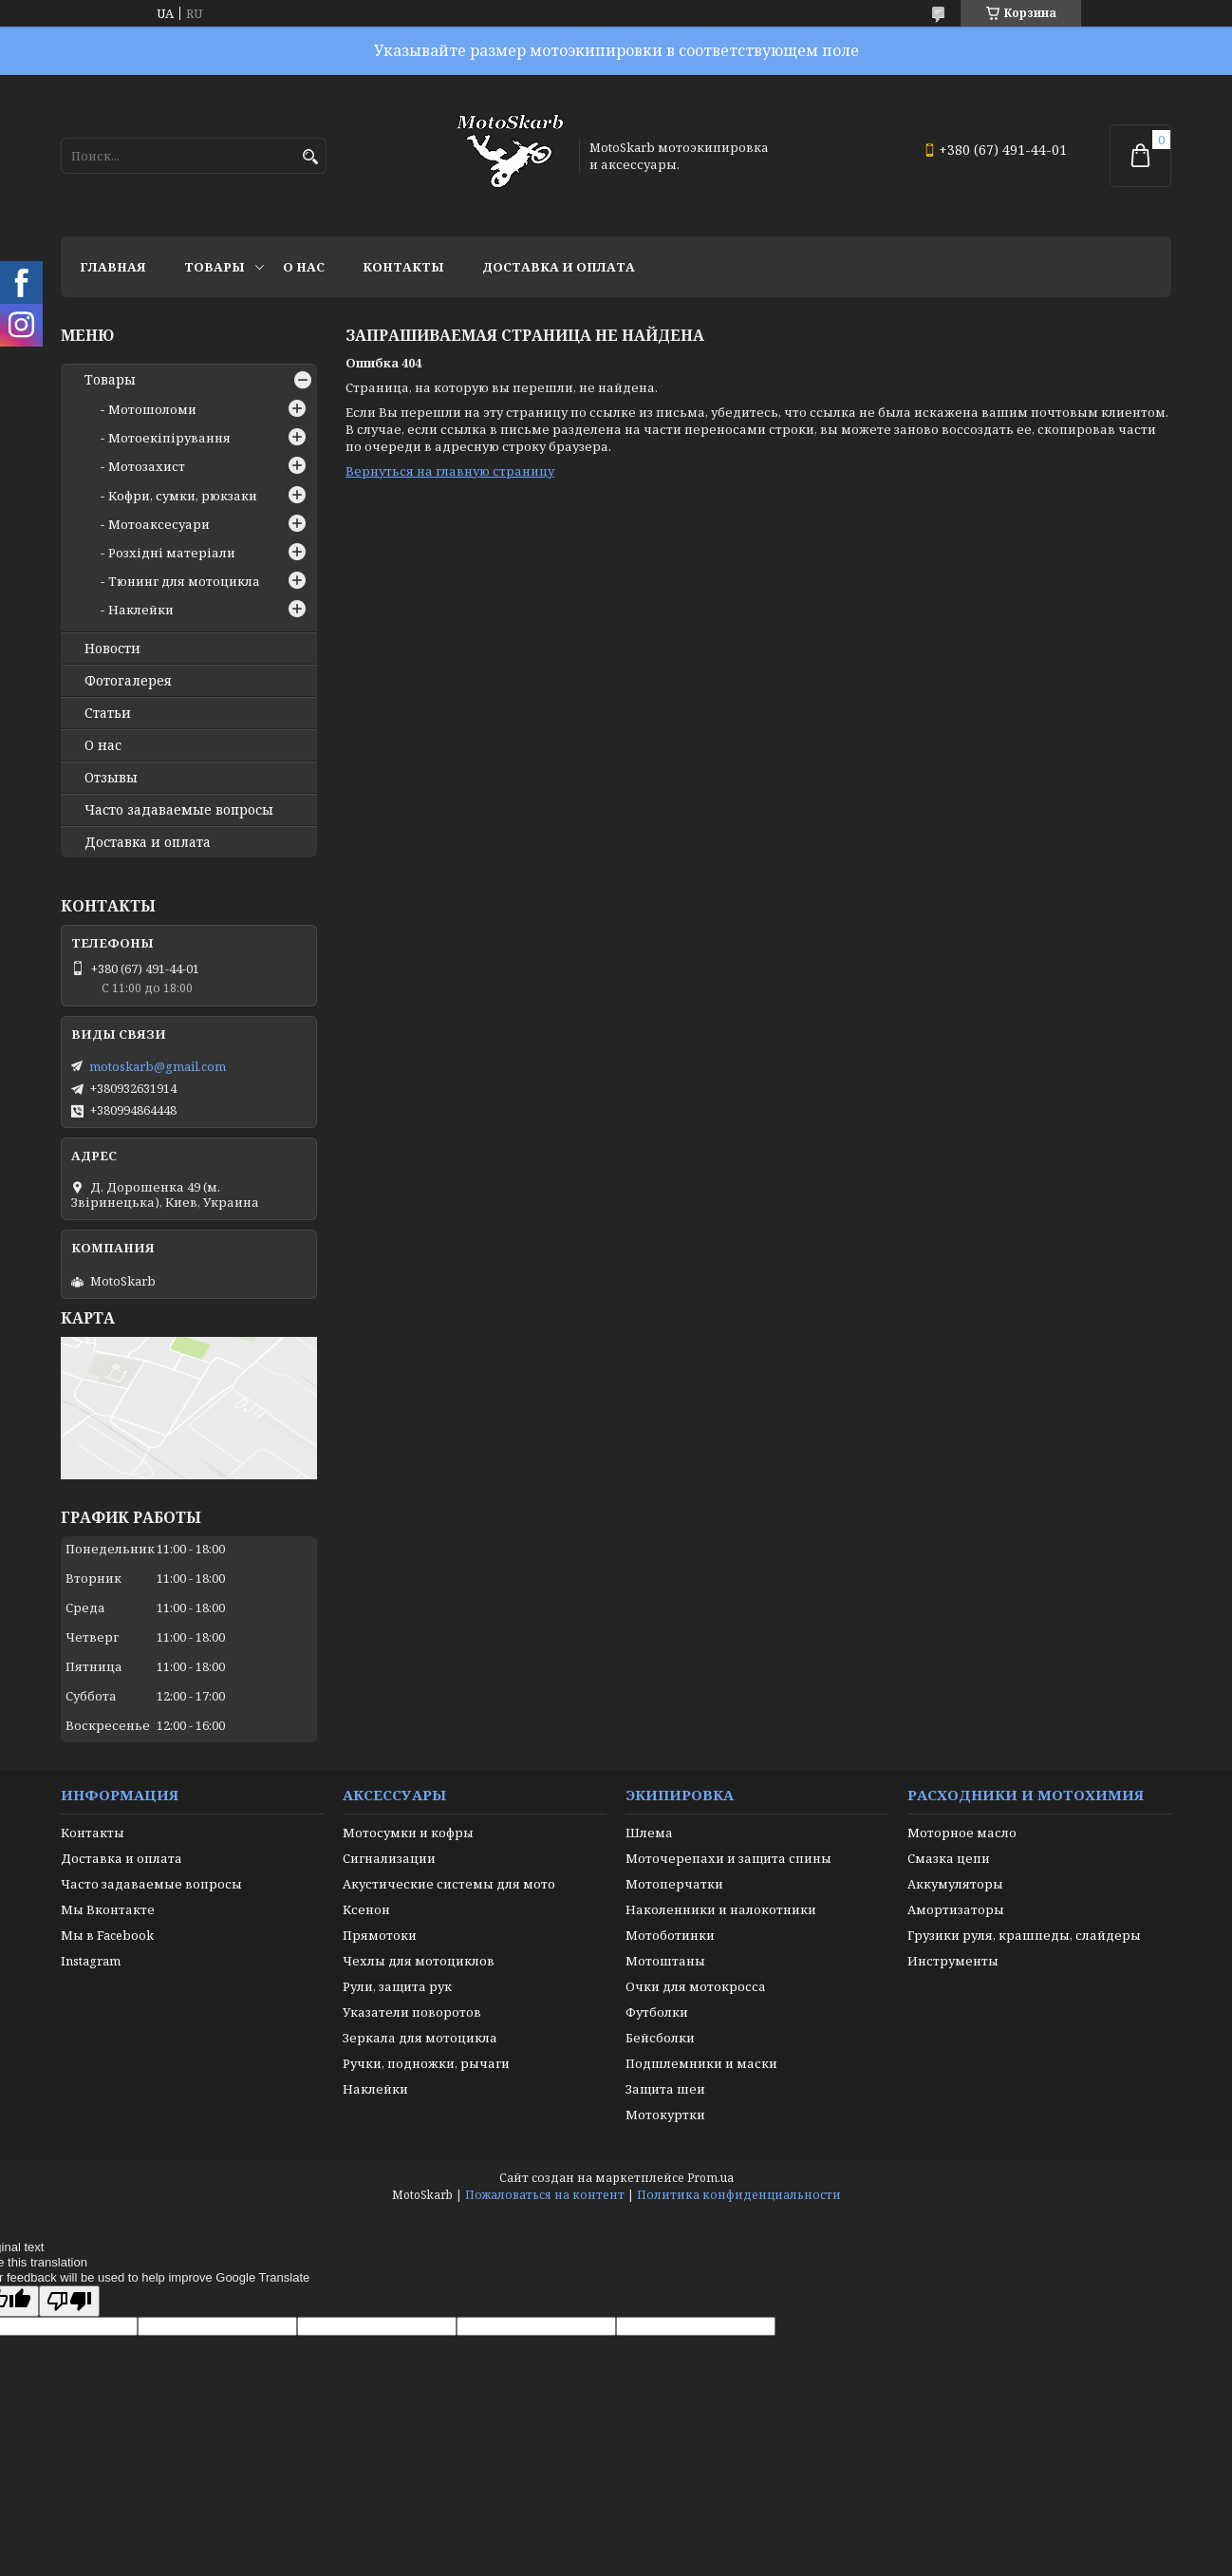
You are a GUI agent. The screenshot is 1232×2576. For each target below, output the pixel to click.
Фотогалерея (128, 680)
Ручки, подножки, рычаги (426, 2063)
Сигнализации (389, 1858)
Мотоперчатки (674, 1883)
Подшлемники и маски (701, 2063)
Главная (113, 266)
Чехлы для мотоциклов (419, 1960)
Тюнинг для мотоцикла (184, 581)
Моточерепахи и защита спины (728, 1858)
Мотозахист (146, 466)
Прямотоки (380, 1935)
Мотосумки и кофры (408, 1832)
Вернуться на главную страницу (449, 470)
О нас (304, 266)
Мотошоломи (152, 409)
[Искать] (310, 157)
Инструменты (953, 1960)
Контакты (403, 266)
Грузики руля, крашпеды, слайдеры (1024, 1935)
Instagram (91, 1960)
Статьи (107, 713)
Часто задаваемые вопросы (178, 809)
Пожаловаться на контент (545, 2195)
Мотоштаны (665, 1960)
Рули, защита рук (397, 1986)
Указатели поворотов (412, 2012)
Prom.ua (710, 2178)
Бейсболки (660, 2037)
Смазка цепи (948, 1858)
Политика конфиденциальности (739, 2195)
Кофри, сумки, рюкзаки (182, 495)
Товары (214, 266)
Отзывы (111, 777)
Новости (112, 648)
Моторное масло (962, 1832)
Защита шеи (665, 2088)
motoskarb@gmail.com (157, 1066)
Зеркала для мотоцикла (420, 2037)
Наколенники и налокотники (720, 1909)
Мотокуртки (665, 2114)
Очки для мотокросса (695, 1986)
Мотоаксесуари (159, 524)
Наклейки (141, 609)
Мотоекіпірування (169, 437)
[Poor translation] (69, 2301)
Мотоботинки (670, 1935)
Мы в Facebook (107, 1935)
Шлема (649, 1832)
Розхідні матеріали (171, 552)
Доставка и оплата (558, 266)
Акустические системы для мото (449, 1883)
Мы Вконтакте (108, 1909)
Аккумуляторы (955, 1883)
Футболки (656, 2012)
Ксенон (366, 1909)
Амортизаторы (955, 1909)
